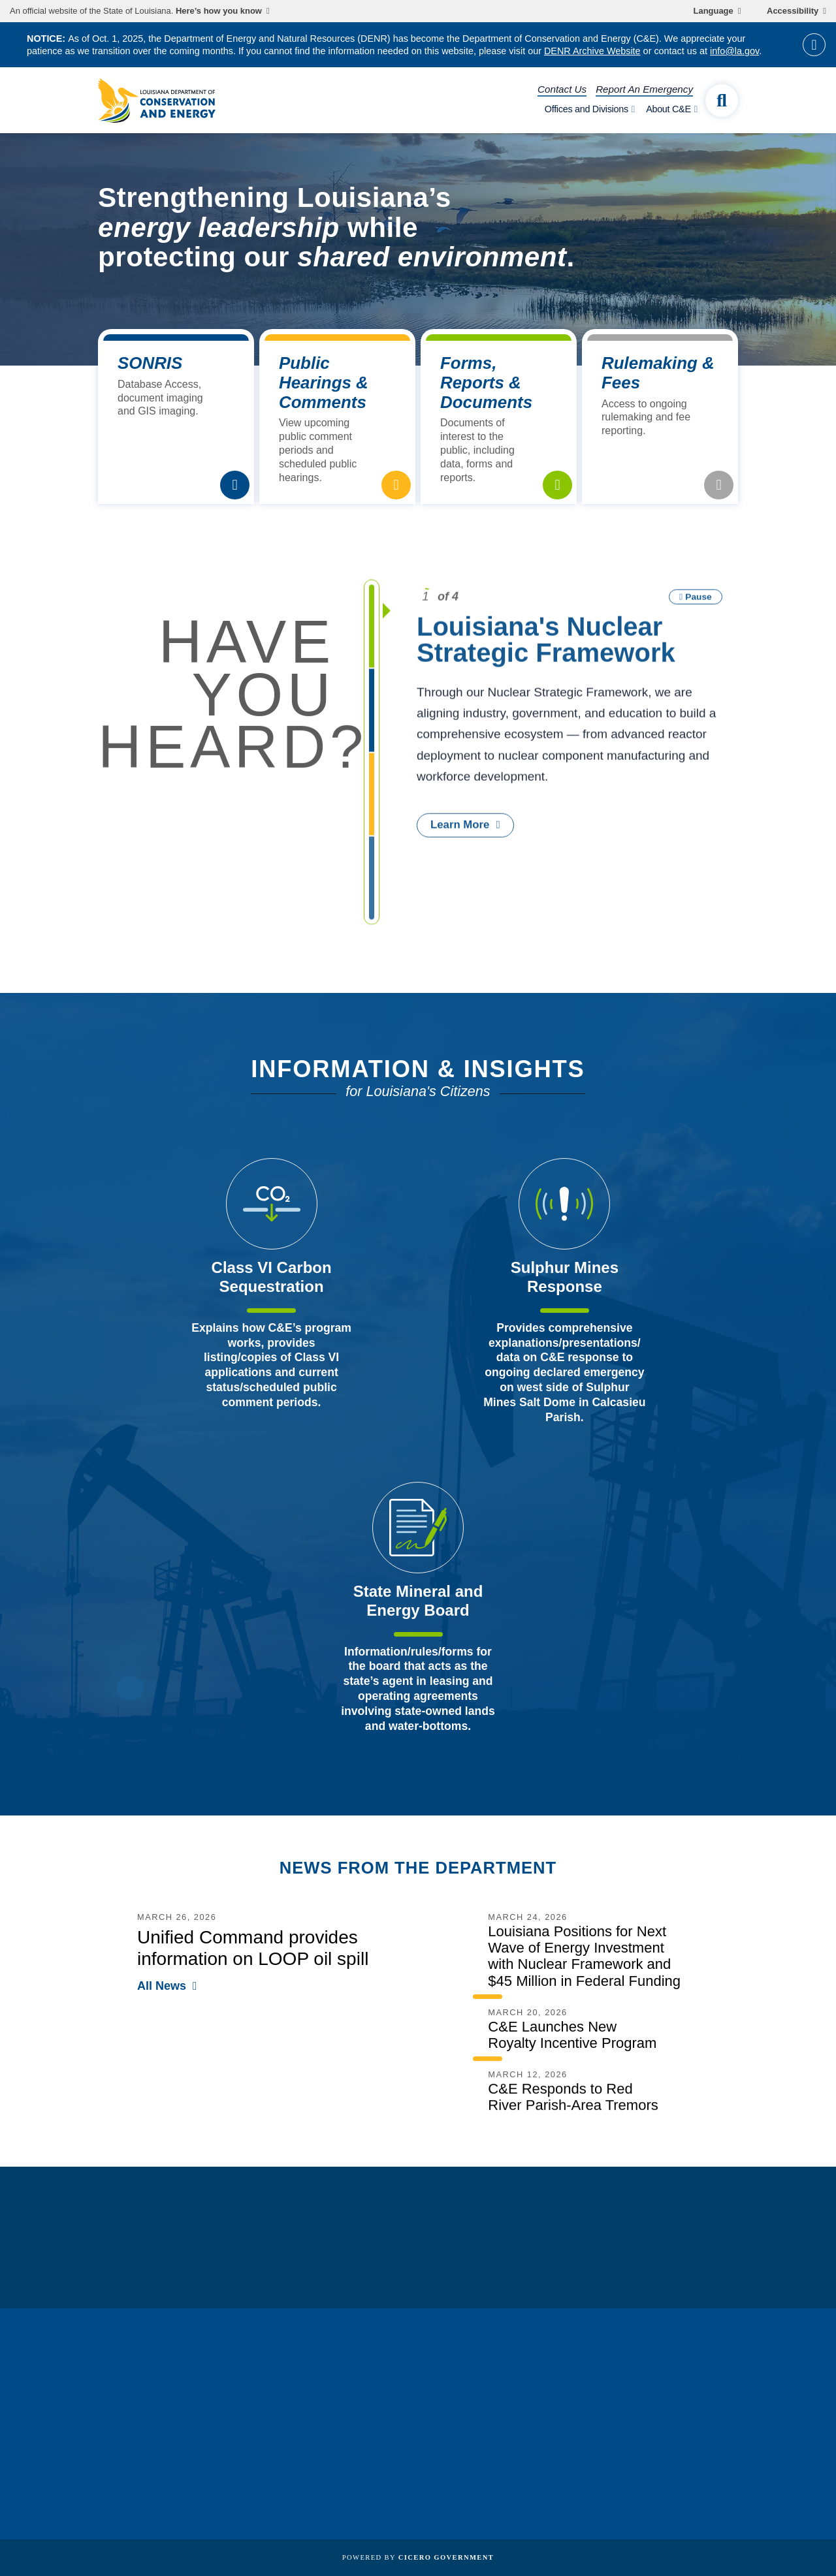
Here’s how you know (219, 11)
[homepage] (157, 100)
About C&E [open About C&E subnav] (668, 109)
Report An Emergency (644, 89)
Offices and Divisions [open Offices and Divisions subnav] (586, 109)
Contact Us (562, 89)
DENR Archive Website (592, 51)
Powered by (418, 2557)
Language (713, 11)
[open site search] (721, 100)
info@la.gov (734, 51)
